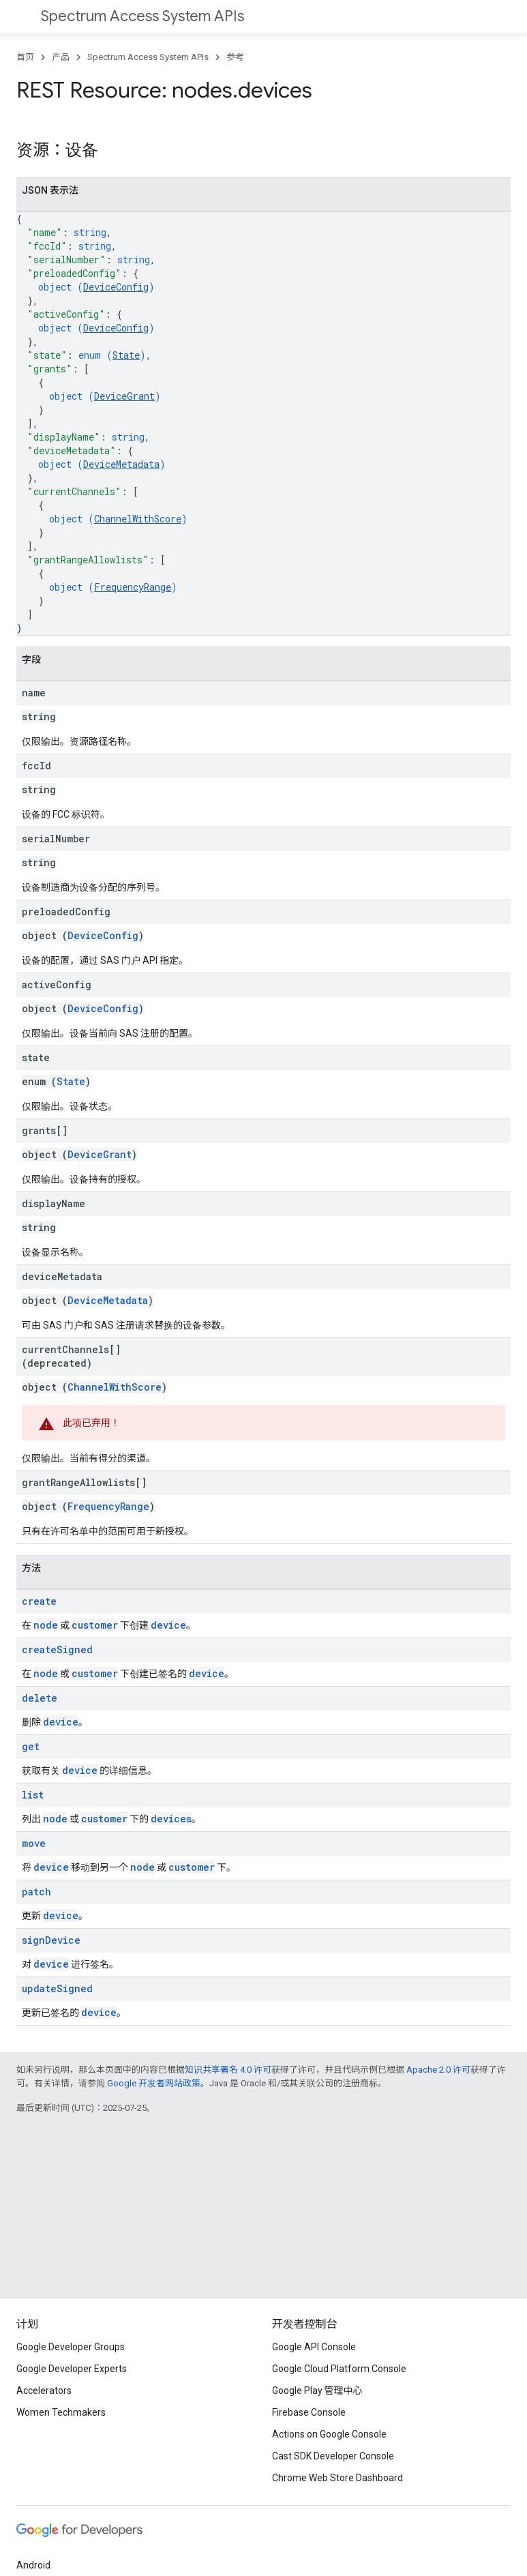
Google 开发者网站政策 (153, 2083)
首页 (25, 57)
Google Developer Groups (70, 2346)
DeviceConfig (116, 286)
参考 (235, 57)
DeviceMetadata (121, 464)
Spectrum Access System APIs (142, 16)
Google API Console (314, 2346)
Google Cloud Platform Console (339, 2368)
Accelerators (44, 2390)
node (45, 1624)
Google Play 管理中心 (317, 2390)
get (31, 1746)
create (39, 1601)
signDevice (51, 1940)
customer (95, 1624)
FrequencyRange (132, 586)
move (34, 1843)
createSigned (57, 1649)
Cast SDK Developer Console (333, 2456)
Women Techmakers (61, 2412)
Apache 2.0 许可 (438, 2069)
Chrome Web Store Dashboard (337, 2477)
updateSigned (57, 1988)
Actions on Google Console (329, 2434)
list (33, 1794)
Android (33, 2565)
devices (171, 1818)
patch (36, 1891)
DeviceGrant (124, 395)
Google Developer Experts (71, 2368)
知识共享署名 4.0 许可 (228, 2069)
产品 (61, 57)
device (168, 1624)
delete (39, 1697)
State (126, 355)
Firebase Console (309, 2412)
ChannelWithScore (137, 518)
